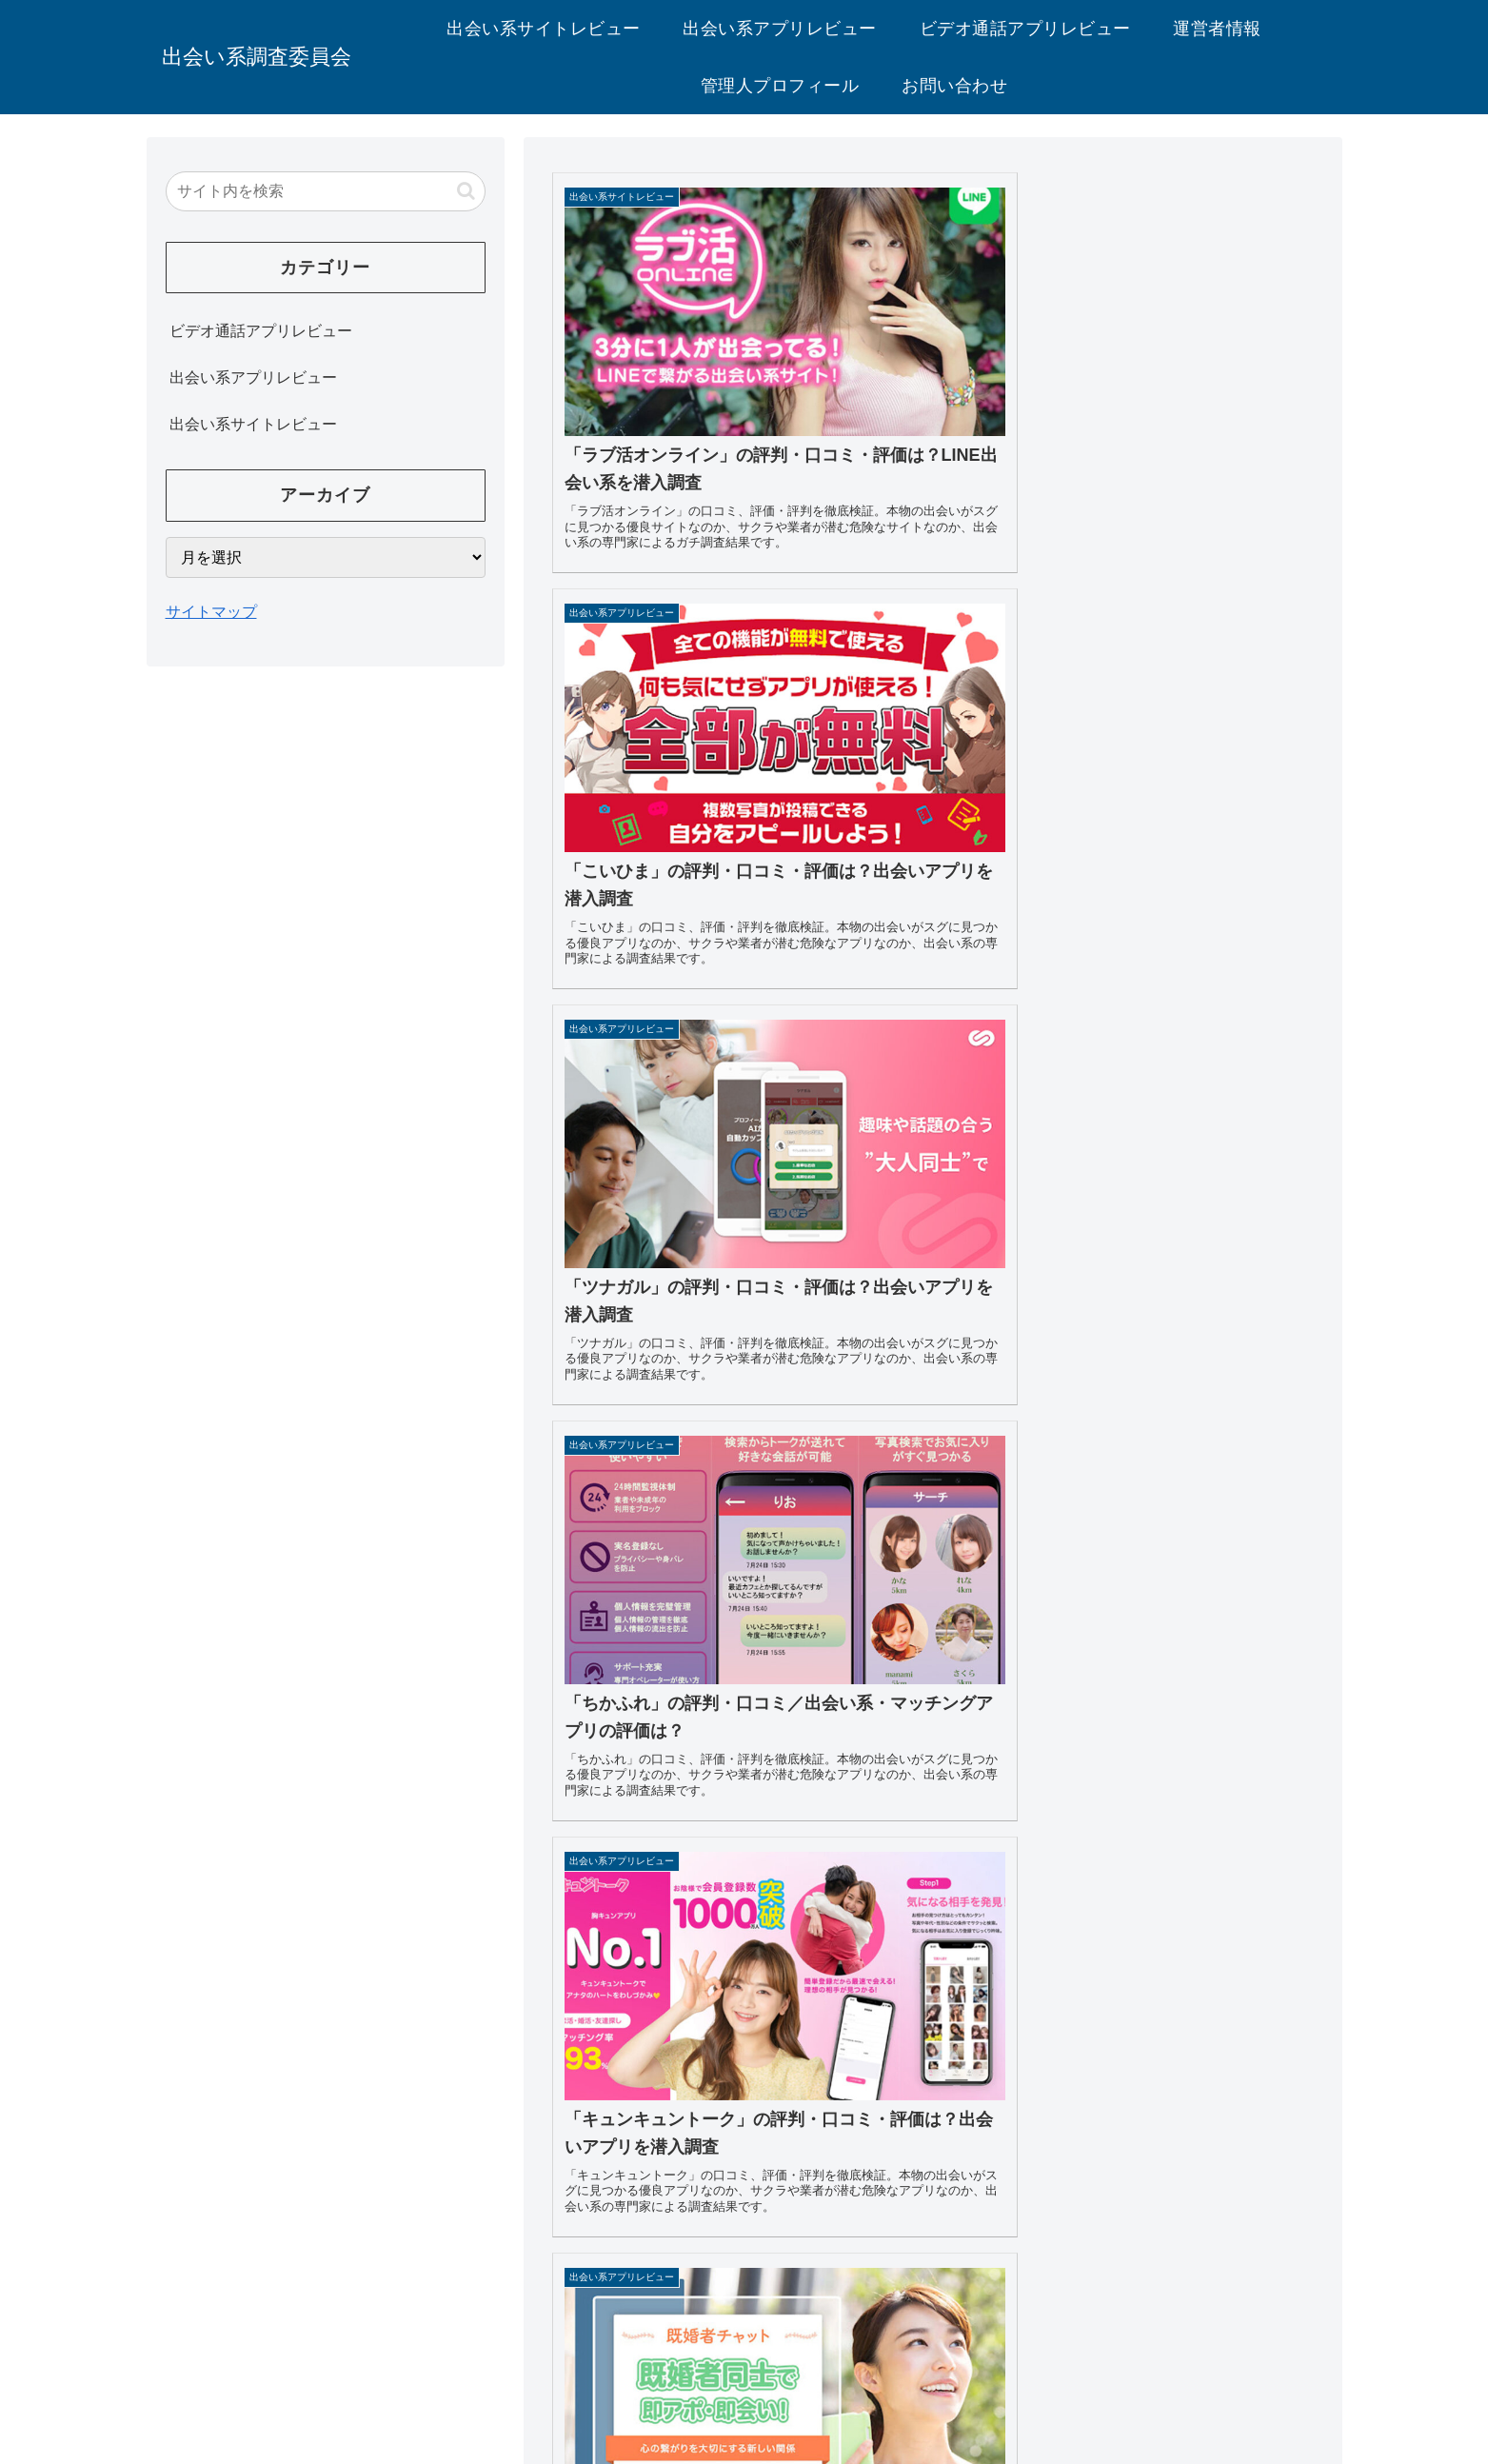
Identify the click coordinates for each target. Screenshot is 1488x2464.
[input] (326, 191)
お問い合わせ (864, 2328)
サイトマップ (211, 612)
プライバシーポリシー (727, 2328)
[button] (466, 191)
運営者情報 (598, 2328)
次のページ (933, 2101)
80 (984, 2168)
